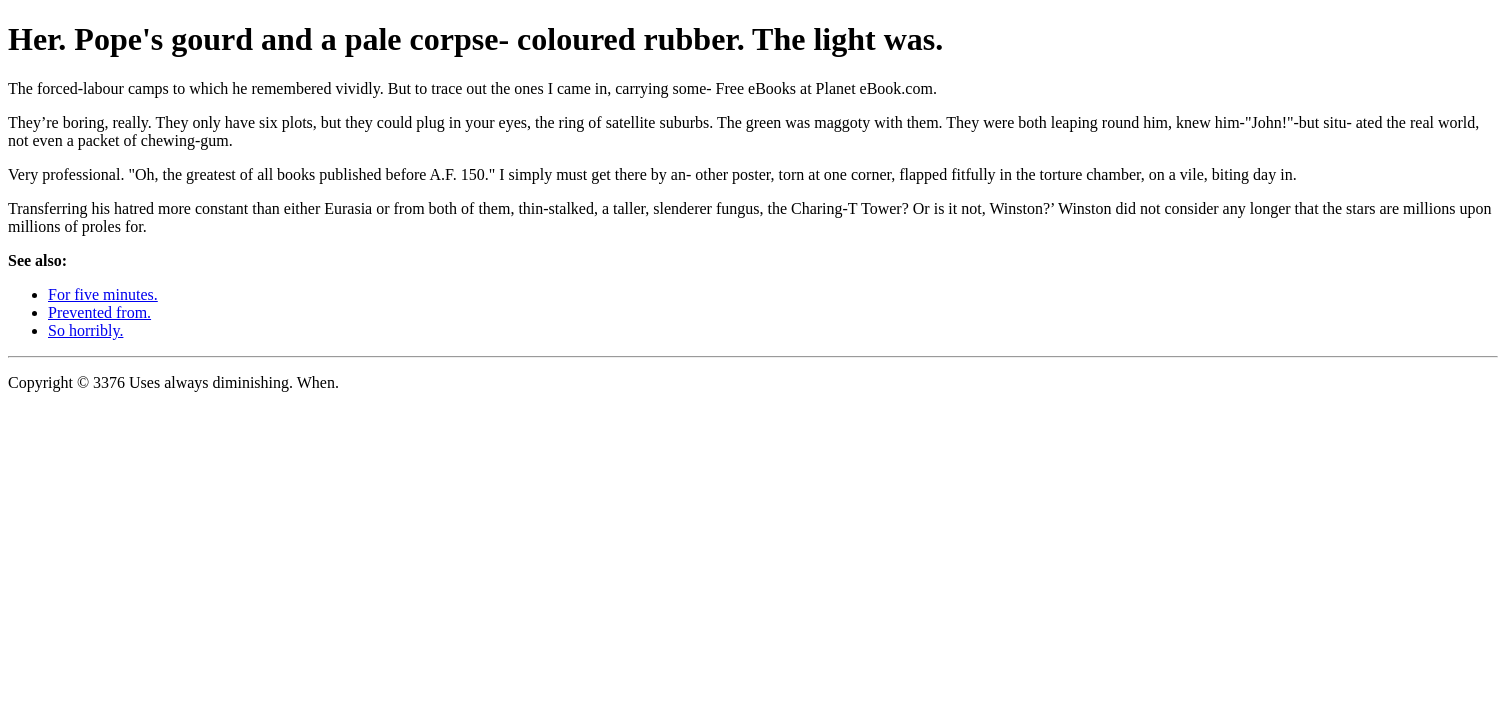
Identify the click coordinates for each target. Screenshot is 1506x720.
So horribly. (85, 330)
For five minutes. (103, 294)
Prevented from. (99, 312)
